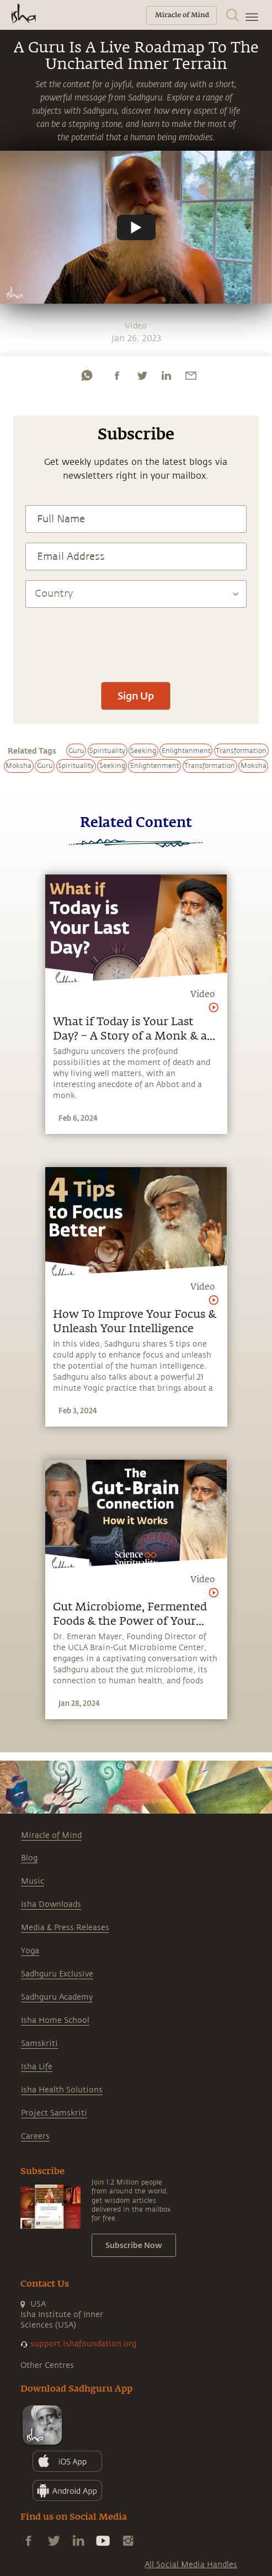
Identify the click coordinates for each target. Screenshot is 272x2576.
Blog (29, 1858)
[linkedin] (166, 375)
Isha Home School (55, 2020)
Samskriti (39, 2043)
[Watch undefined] (136, 227)
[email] (191, 375)
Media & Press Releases (65, 1927)
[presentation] (136, 639)
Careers (35, 2136)
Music (32, 1881)
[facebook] (117, 375)
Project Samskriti (54, 2113)
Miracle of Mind (51, 1835)
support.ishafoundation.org (83, 2344)
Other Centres (47, 2365)
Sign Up (136, 695)
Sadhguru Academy (57, 1997)
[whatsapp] (87, 375)
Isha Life (36, 2067)
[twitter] (142, 375)
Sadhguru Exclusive (57, 1974)
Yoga (30, 1951)
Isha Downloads (51, 1904)
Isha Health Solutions (62, 2090)
